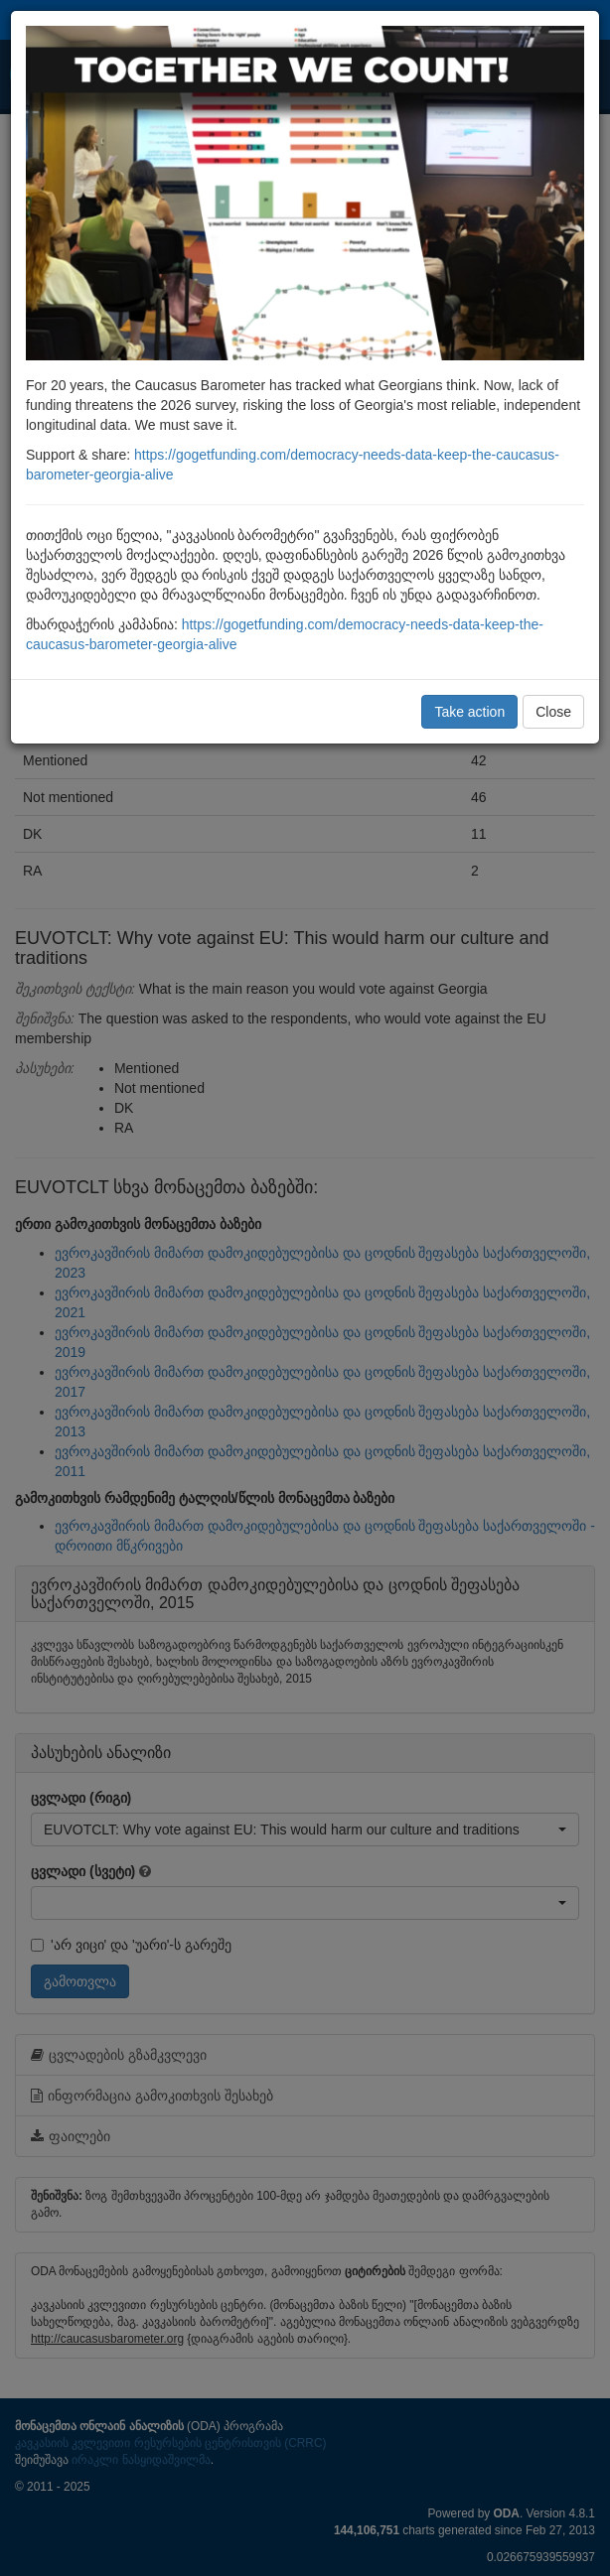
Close (553, 712)
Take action (469, 712)
